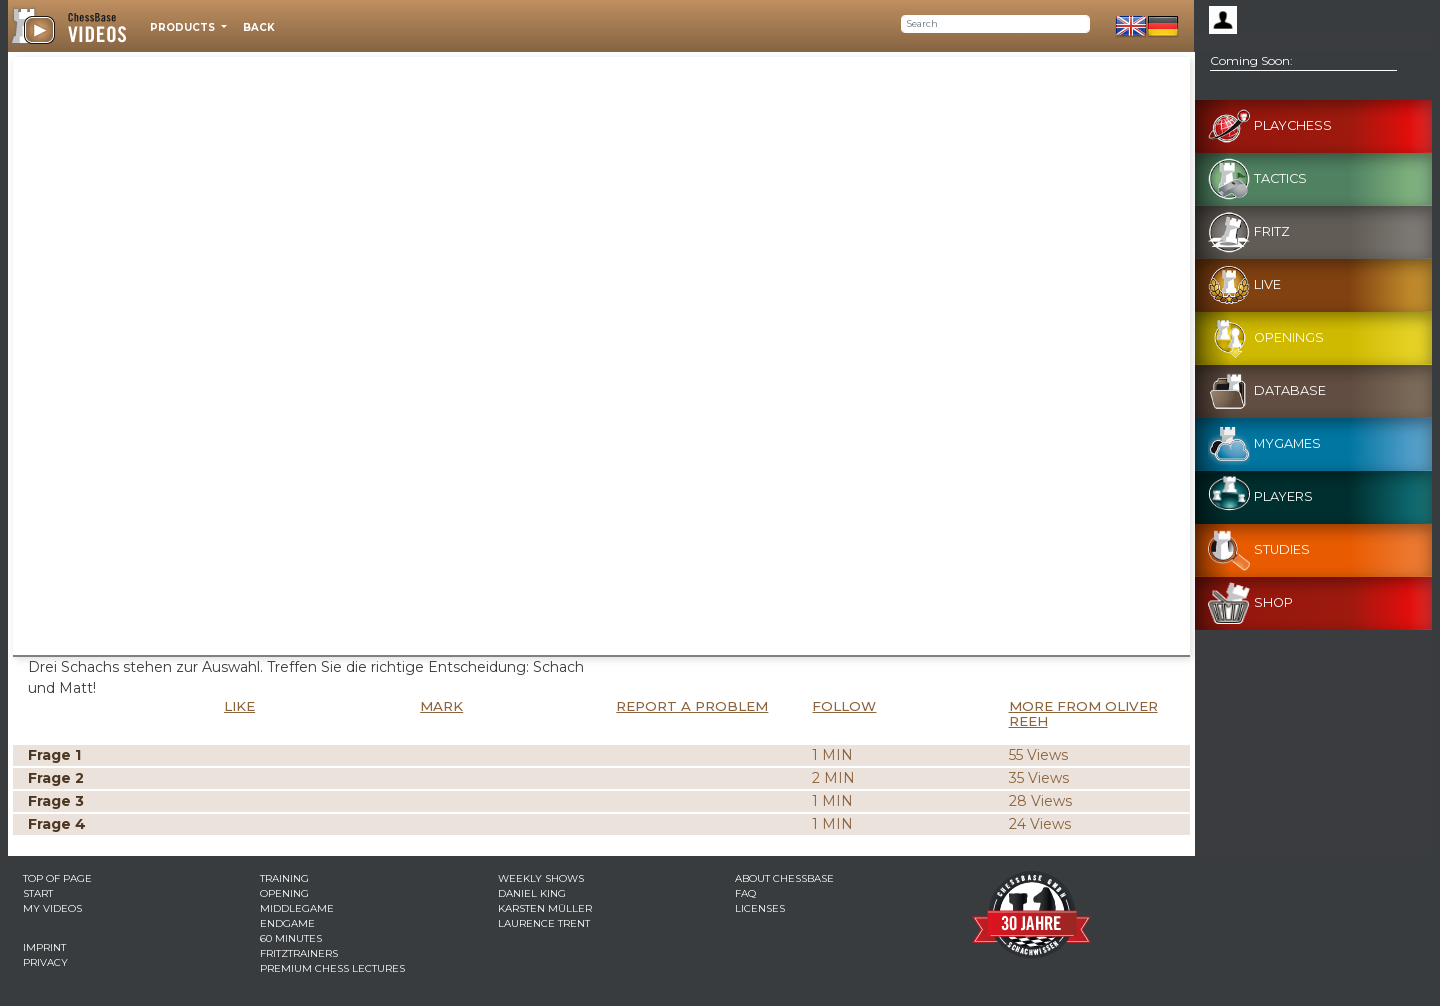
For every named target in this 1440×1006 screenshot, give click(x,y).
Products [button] (184, 27)
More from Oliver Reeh (1083, 713)
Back (259, 27)
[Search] (995, 24)
